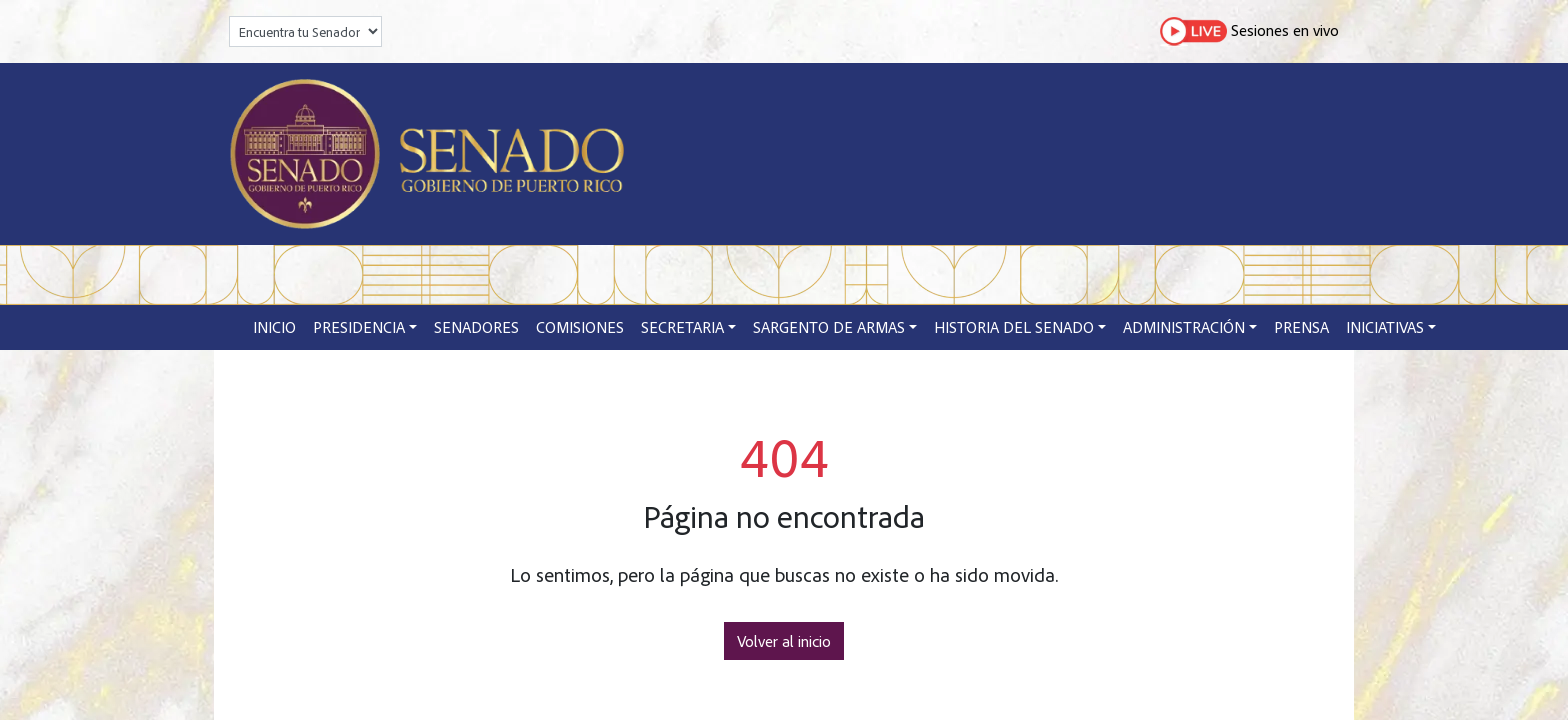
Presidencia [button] (359, 327)
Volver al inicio (784, 641)
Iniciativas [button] (1385, 327)
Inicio (274, 327)
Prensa (1301, 327)
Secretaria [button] (682, 327)
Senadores (476, 327)
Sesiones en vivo (1249, 32)
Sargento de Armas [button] (829, 327)
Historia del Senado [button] (1014, 327)
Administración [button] (1184, 327)
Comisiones (580, 327)
